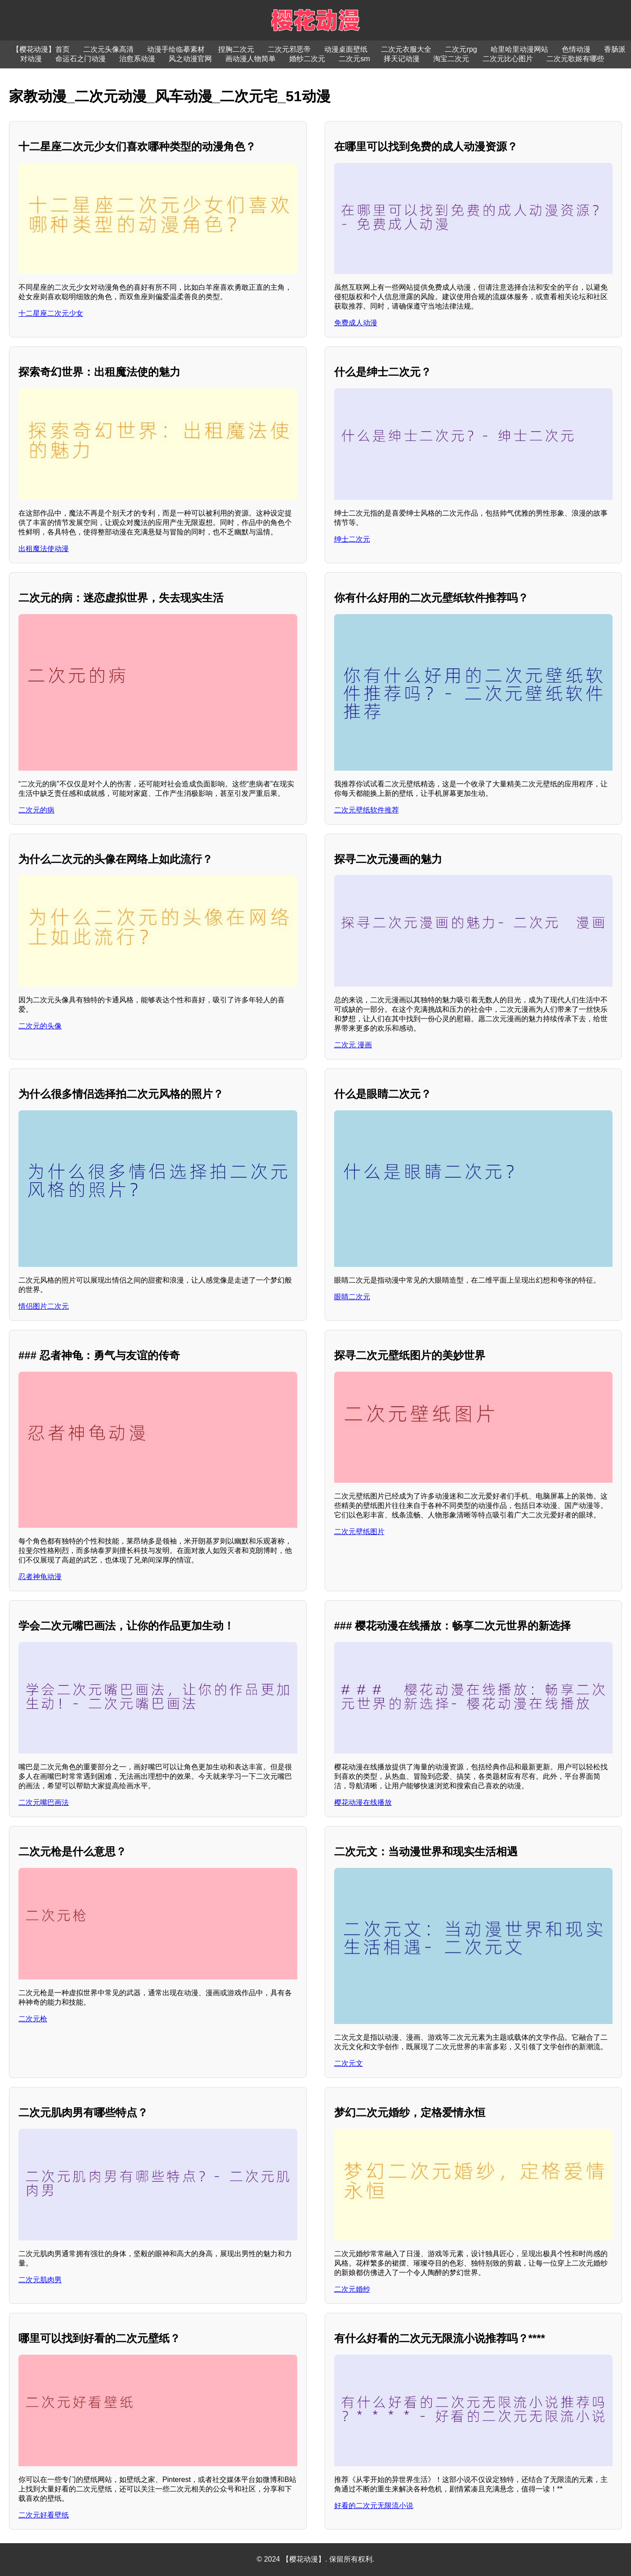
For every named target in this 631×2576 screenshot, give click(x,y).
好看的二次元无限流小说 (373, 2505)
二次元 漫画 (353, 1045)
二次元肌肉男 (40, 2280)
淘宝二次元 (451, 59)
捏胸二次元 (236, 49)
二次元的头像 (40, 1026)
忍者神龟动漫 (40, 1576)
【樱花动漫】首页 (41, 49)
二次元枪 (32, 2019)
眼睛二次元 (352, 1297)
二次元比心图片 (508, 59)
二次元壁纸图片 (359, 1531)
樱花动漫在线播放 (363, 1802)
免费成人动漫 (355, 323)
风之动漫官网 (190, 59)
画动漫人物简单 (250, 59)
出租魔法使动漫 (43, 548)
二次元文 (348, 2063)
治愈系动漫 (137, 59)
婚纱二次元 (307, 59)
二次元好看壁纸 (43, 2515)
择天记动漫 (402, 59)
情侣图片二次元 (43, 1306)
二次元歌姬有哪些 (575, 59)
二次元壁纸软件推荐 (366, 810)
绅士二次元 (352, 539)
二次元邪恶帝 (289, 49)
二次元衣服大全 (406, 49)
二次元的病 (36, 810)
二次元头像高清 (108, 49)
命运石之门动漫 (80, 59)
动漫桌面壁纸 (345, 49)
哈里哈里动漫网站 (519, 49)
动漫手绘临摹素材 (176, 49)
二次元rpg (461, 49)
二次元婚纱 (352, 2289)
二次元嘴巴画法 (43, 1802)
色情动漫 (576, 49)
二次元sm (354, 59)
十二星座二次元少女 (50, 313)
